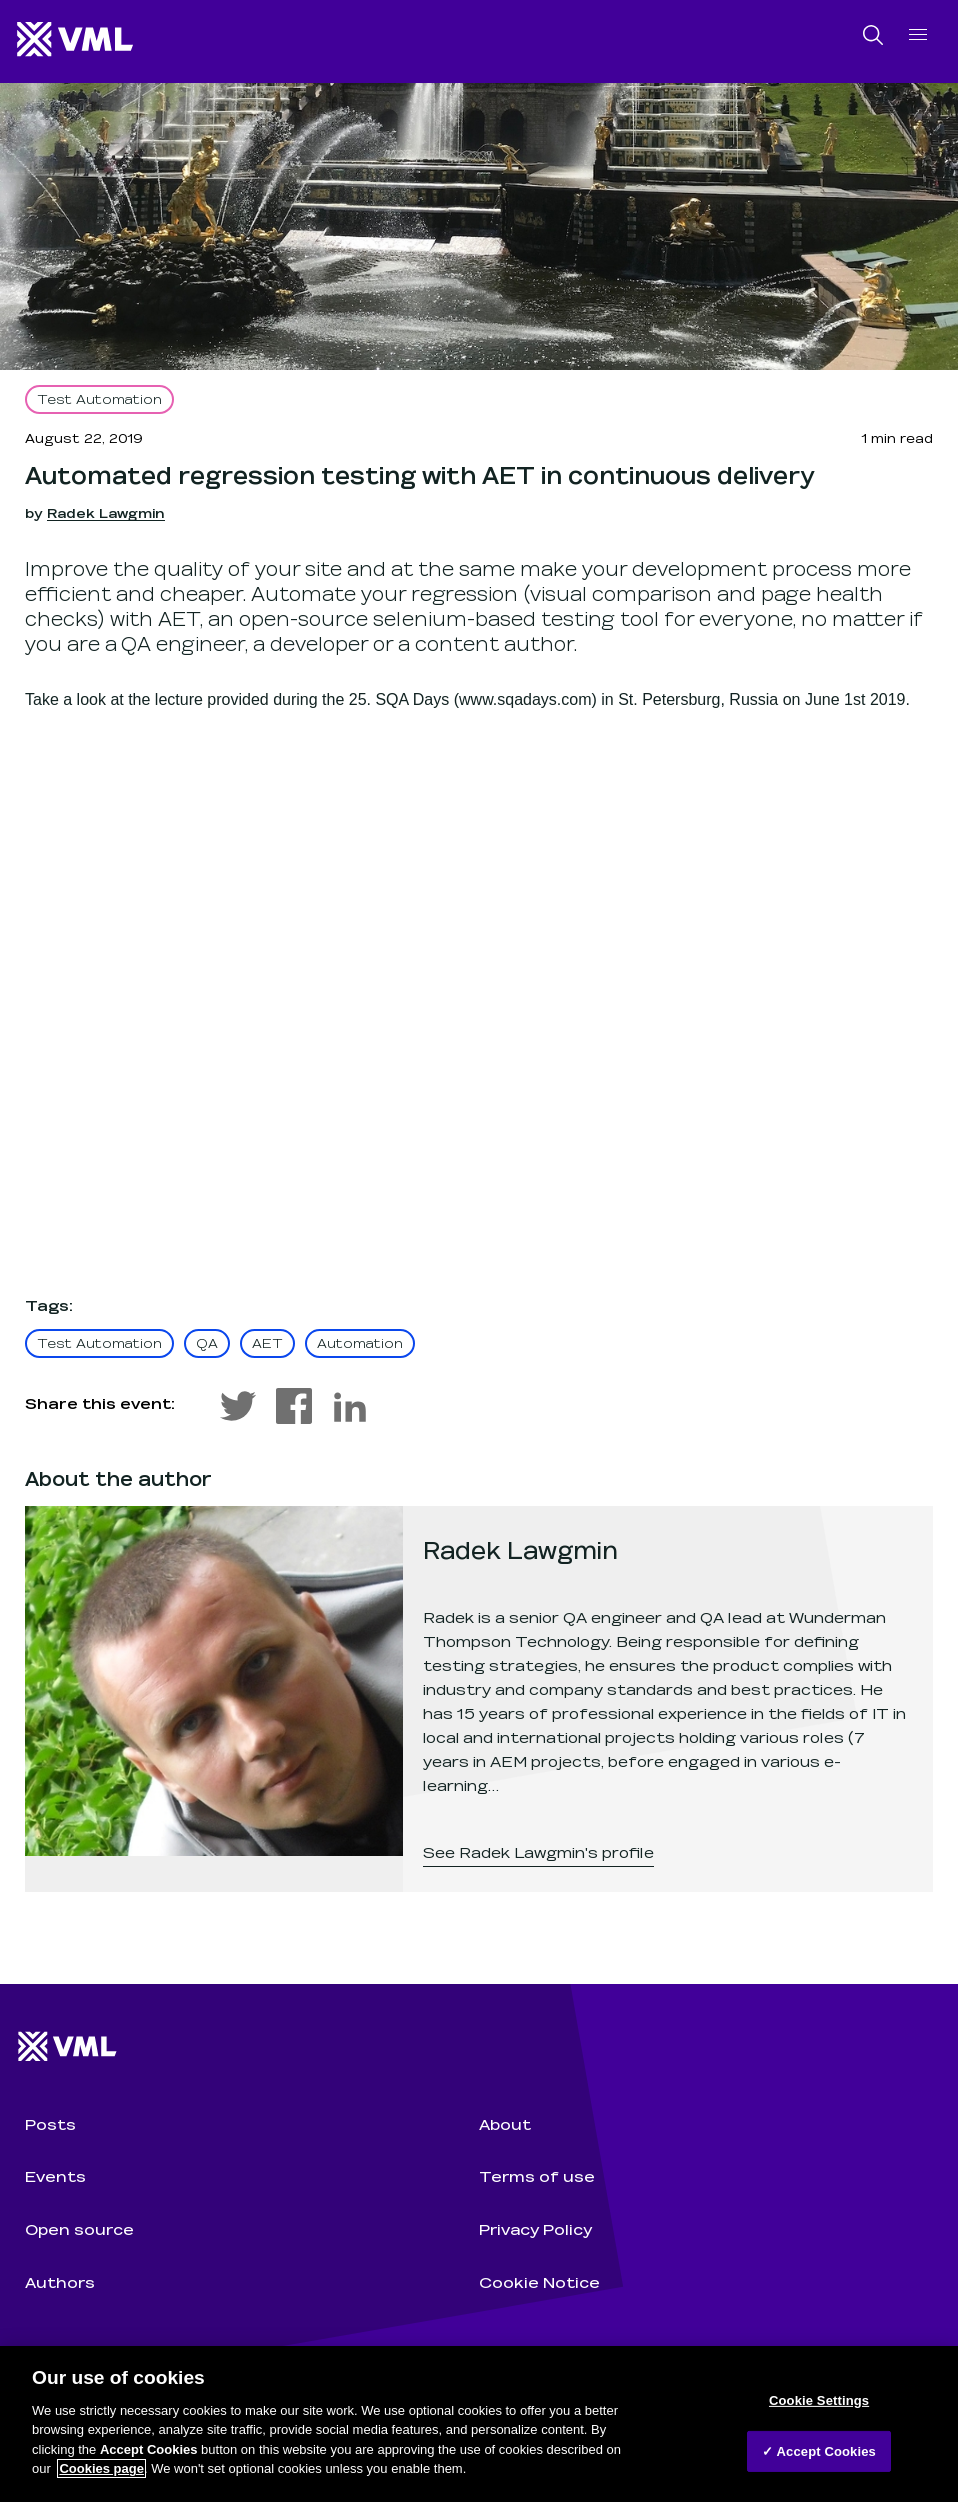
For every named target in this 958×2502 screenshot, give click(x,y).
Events (55, 2175)
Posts (50, 2123)
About (505, 2123)
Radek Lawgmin (106, 512)
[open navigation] (918, 34)
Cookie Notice (539, 2281)
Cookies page (101, 2468)
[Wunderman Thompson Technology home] (76, 40)
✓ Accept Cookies (819, 2450)
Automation (360, 1342)
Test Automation (99, 398)
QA (207, 1342)
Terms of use (537, 2175)
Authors (60, 2281)
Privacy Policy (535, 2228)
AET (267, 1342)
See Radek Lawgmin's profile (538, 1851)
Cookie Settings (819, 2400)
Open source (79, 2228)
